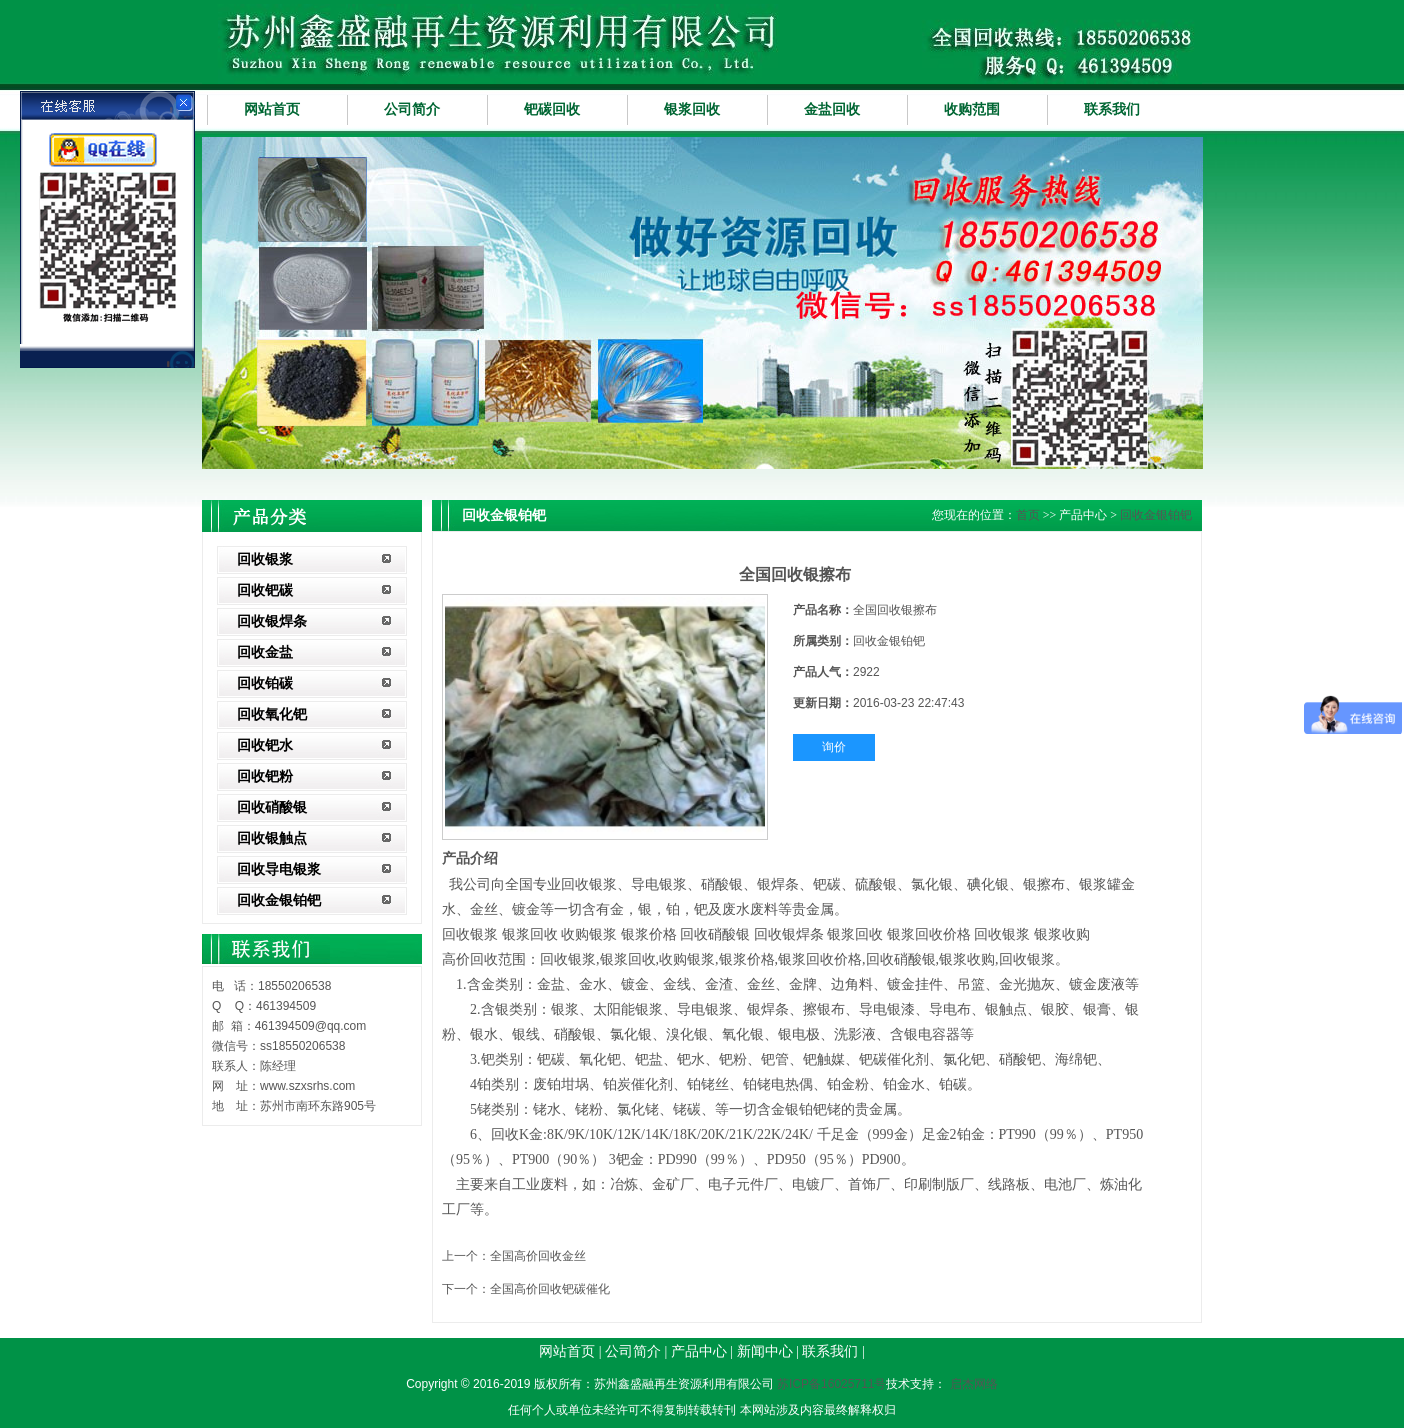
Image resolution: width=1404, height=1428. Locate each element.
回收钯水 (265, 745)
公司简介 (412, 109)
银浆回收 (692, 109)
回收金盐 (265, 652)
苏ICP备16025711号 (831, 1384)
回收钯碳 (265, 590)
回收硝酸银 (272, 807)
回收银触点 (272, 838)
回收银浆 (265, 559)
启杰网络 (974, 1384)
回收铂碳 (265, 683)
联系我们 (1112, 109)
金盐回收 (832, 109)
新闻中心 (765, 1351)
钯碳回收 (552, 109)
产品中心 (699, 1351)
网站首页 (272, 109)
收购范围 (972, 109)
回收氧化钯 (272, 714)
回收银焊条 (272, 621)
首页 (1028, 515)
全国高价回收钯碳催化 (550, 1289)
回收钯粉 (265, 776)
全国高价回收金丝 (538, 1256)
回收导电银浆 (279, 869)
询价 (834, 747)
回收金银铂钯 (279, 900)
